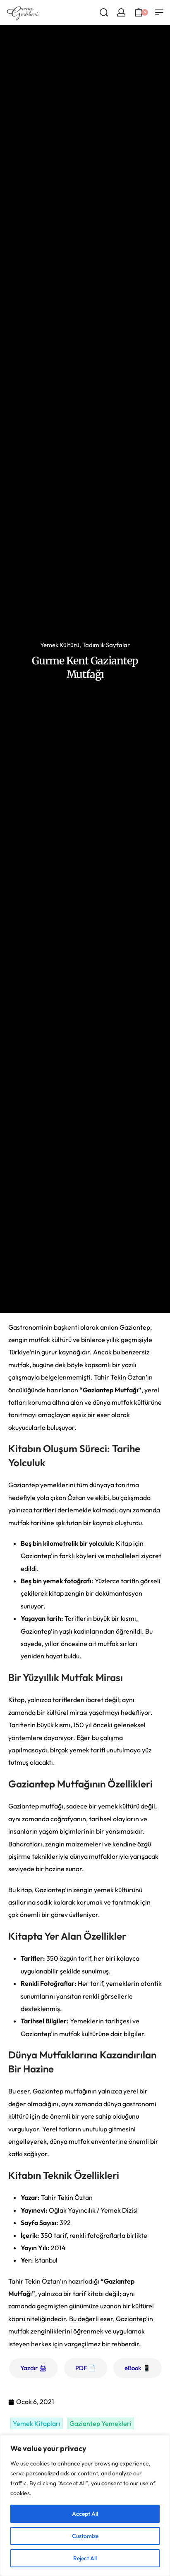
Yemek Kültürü (59, 645)
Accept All (85, 2513)
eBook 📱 (138, 2368)
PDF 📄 (85, 2368)
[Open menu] (159, 12)
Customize (85, 2536)
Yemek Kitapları (36, 2423)
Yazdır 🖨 (33, 2368)
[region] (85, 2505)
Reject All (85, 2558)
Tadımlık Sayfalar (106, 645)
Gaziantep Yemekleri (100, 2423)
